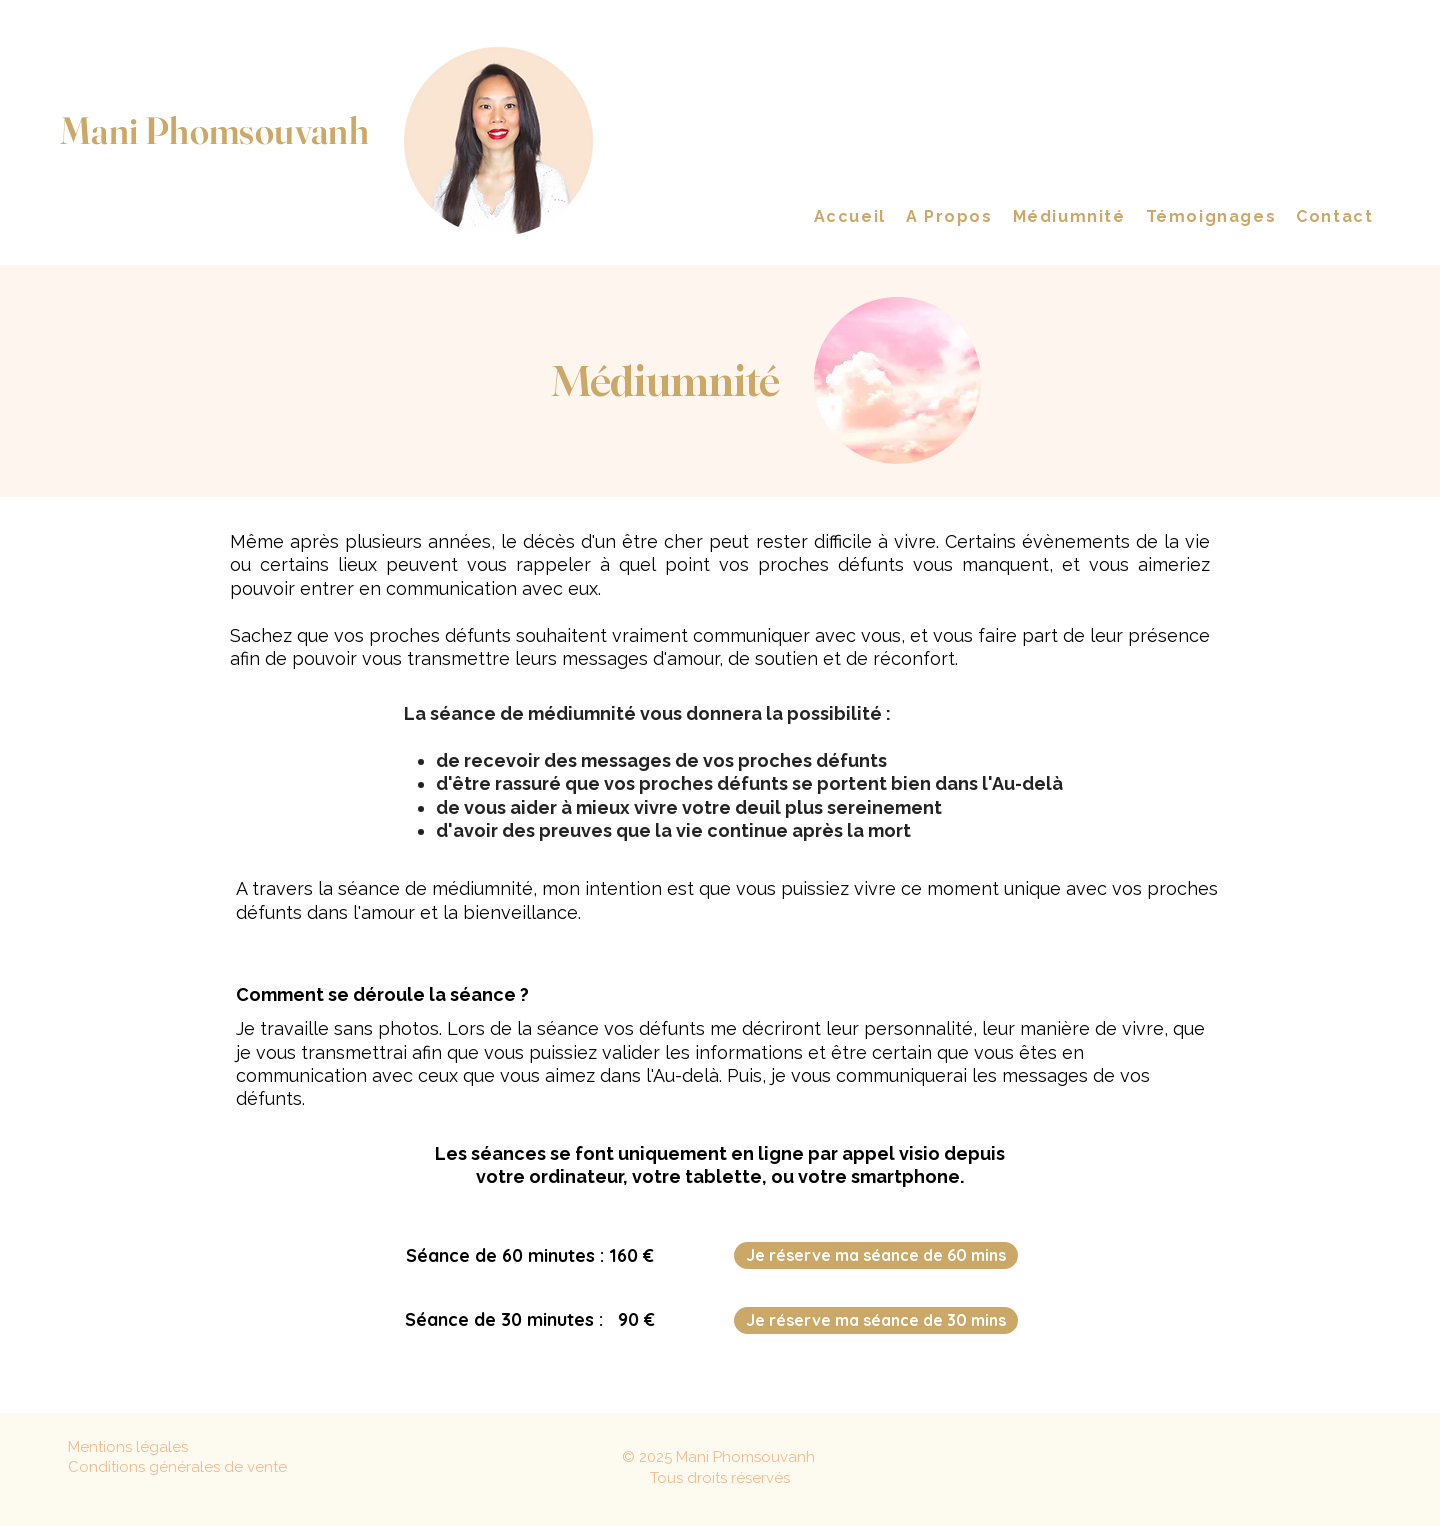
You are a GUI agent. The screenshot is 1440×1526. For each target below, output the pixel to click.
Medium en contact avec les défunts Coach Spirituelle (210, 173)
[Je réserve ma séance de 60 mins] (876, 1255)
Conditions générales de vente (177, 1467)
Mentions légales (128, 1447)
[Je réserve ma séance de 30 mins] (876, 1320)
